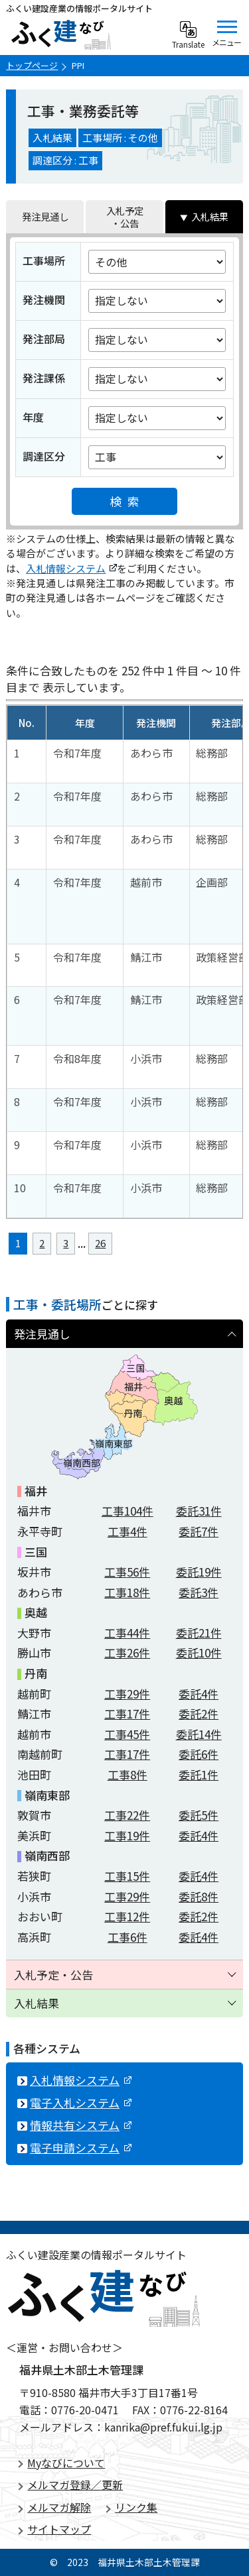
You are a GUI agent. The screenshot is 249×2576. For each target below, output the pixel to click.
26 (100, 1243)
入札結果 (209, 216)
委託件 (199, 1510)
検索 (127, 501)
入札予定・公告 (124, 216)
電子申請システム (80, 2147)
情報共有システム (80, 2125)
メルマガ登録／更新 (75, 2484)
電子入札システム (80, 2102)
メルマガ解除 (59, 2507)
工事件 (127, 1510)
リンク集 (136, 2507)
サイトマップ (59, 2529)
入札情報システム (71, 568)
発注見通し (45, 216)
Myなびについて (66, 2463)
